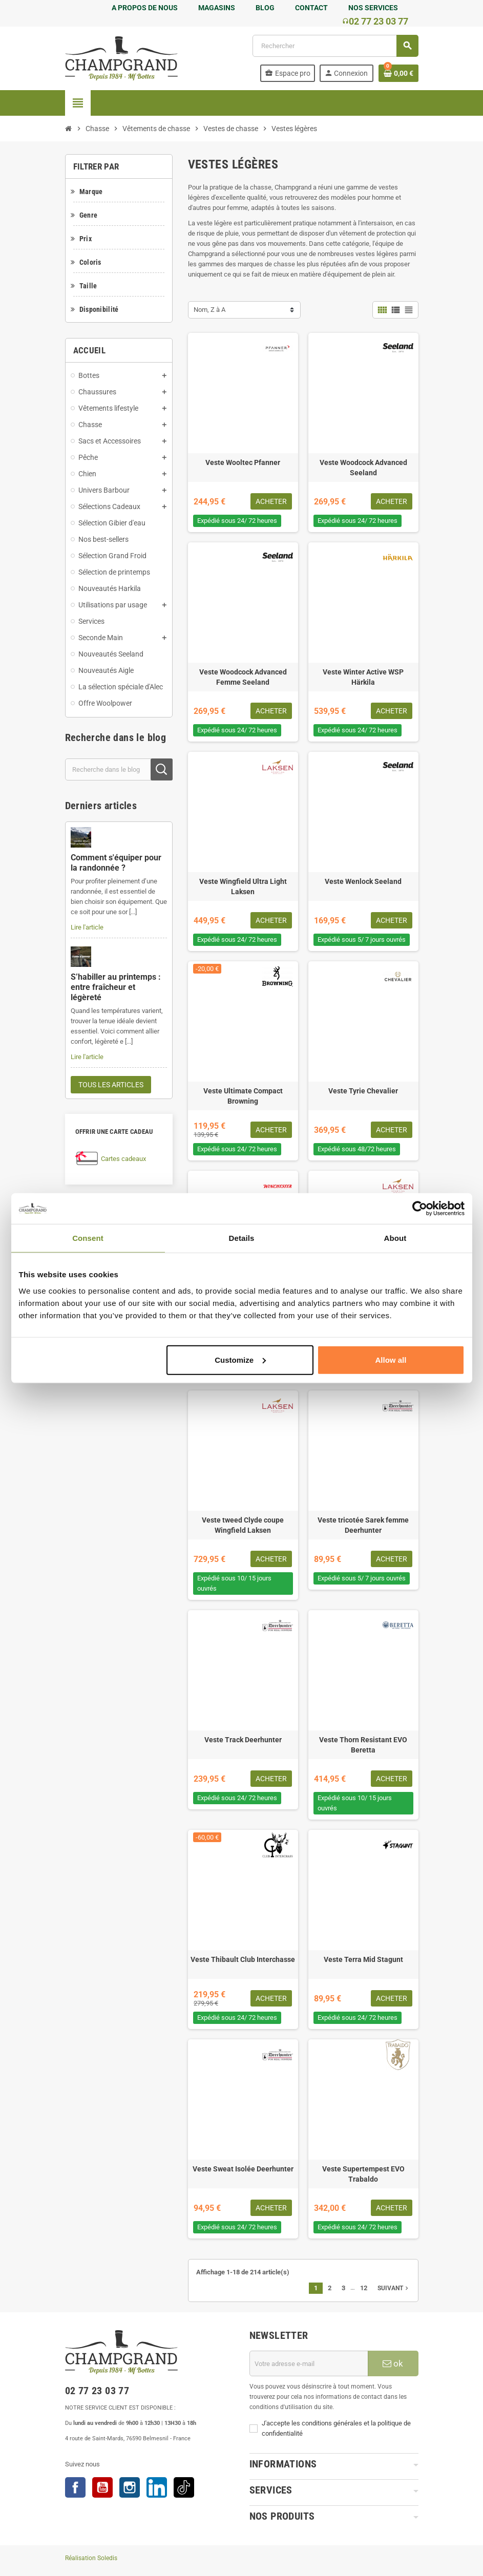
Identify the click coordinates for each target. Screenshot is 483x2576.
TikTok (184, 2487)
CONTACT (311, 8)
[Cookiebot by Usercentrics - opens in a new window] (420, 1208)
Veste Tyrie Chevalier (363, 1091)
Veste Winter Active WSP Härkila (363, 677)
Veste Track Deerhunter (243, 1740)
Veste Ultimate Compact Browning (243, 1096)
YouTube (102, 2487)
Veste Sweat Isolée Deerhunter (243, 2169)
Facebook (75, 2487)
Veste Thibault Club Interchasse (243, 1959)
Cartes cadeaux (123, 1159)
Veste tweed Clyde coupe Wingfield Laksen (243, 1525)
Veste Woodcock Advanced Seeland (363, 467)
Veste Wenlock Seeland (363, 881)
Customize (240, 1359)
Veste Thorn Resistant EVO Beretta (363, 1745)
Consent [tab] (87, 1238)
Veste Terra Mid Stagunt (363, 1959)
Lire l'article (87, 927)
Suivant (393, 2288)
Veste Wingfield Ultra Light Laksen (243, 886)
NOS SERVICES (373, 8)
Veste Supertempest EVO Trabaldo (363, 2174)
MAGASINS (216, 8)
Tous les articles (110, 1085)
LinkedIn (156, 2487)
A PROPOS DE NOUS (145, 8)
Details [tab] (242, 1238)
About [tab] (395, 1238)
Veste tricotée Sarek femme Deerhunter (363, 1525)
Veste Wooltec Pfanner (242, 462)
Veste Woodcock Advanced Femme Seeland (243, 677)
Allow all (391, 1359)
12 (363, 2288)
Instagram (129, 2487)
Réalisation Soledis (91, 2558)
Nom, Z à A (209, 309)
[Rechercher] (335, 46)
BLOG (265, 8)
